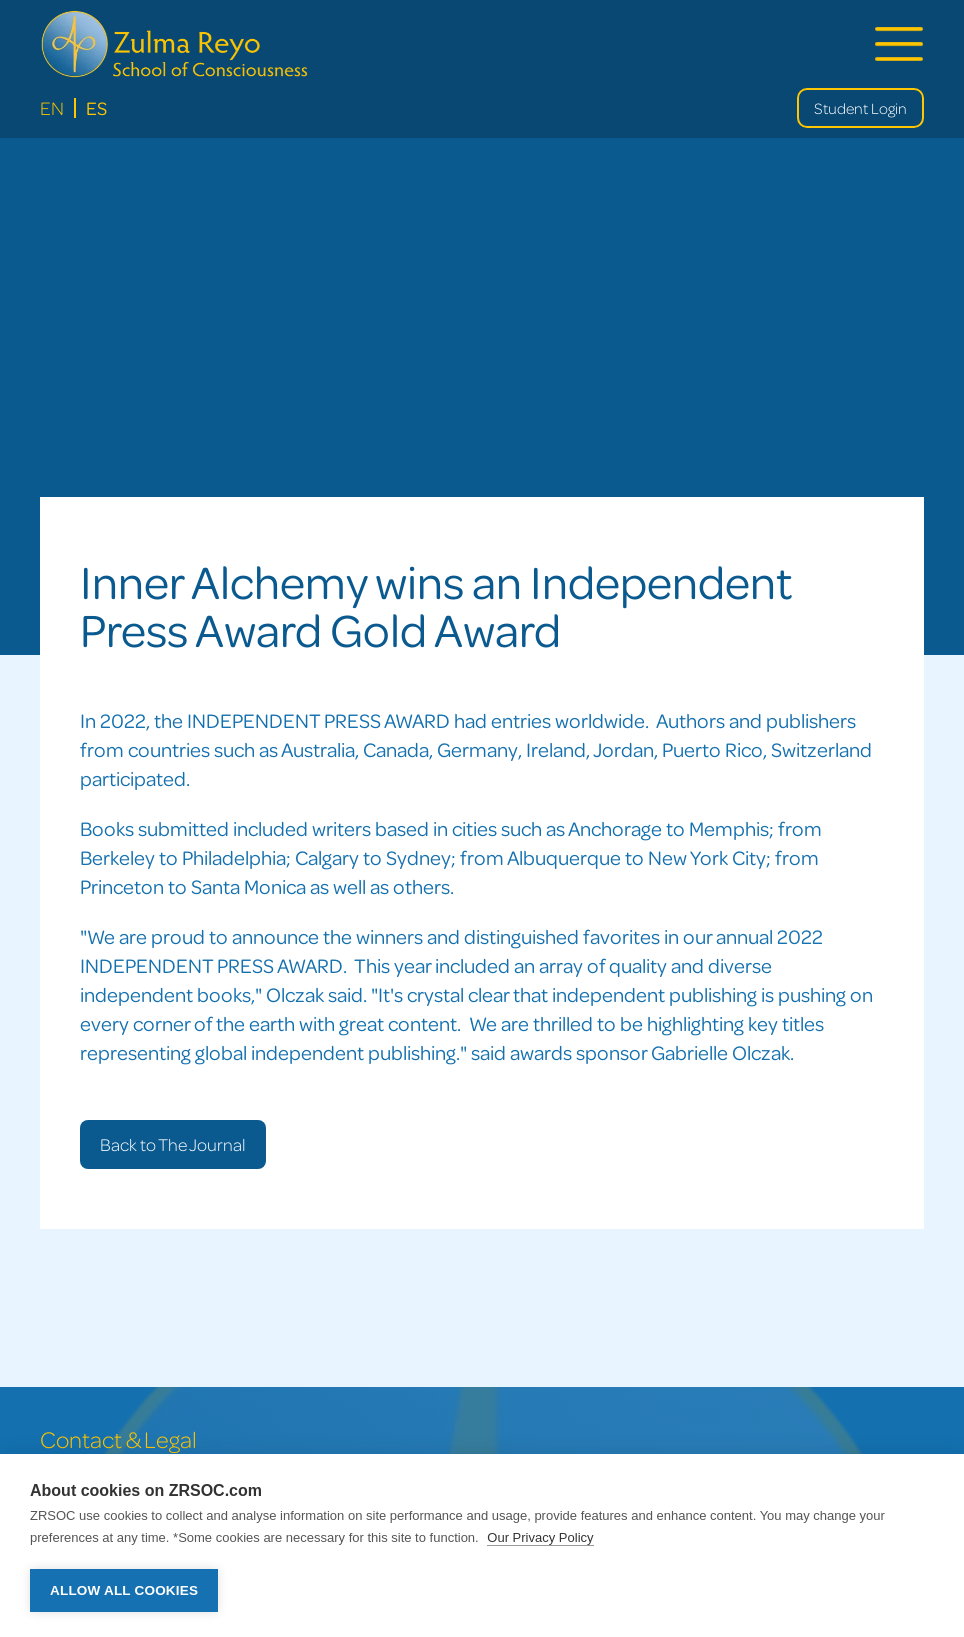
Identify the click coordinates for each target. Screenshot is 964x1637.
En (52, 107)
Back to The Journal (173, 1144)
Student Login (860, 108)
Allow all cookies (124, 1590)
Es (96, 107)
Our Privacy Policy (540, 1537)
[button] (899, 44)
